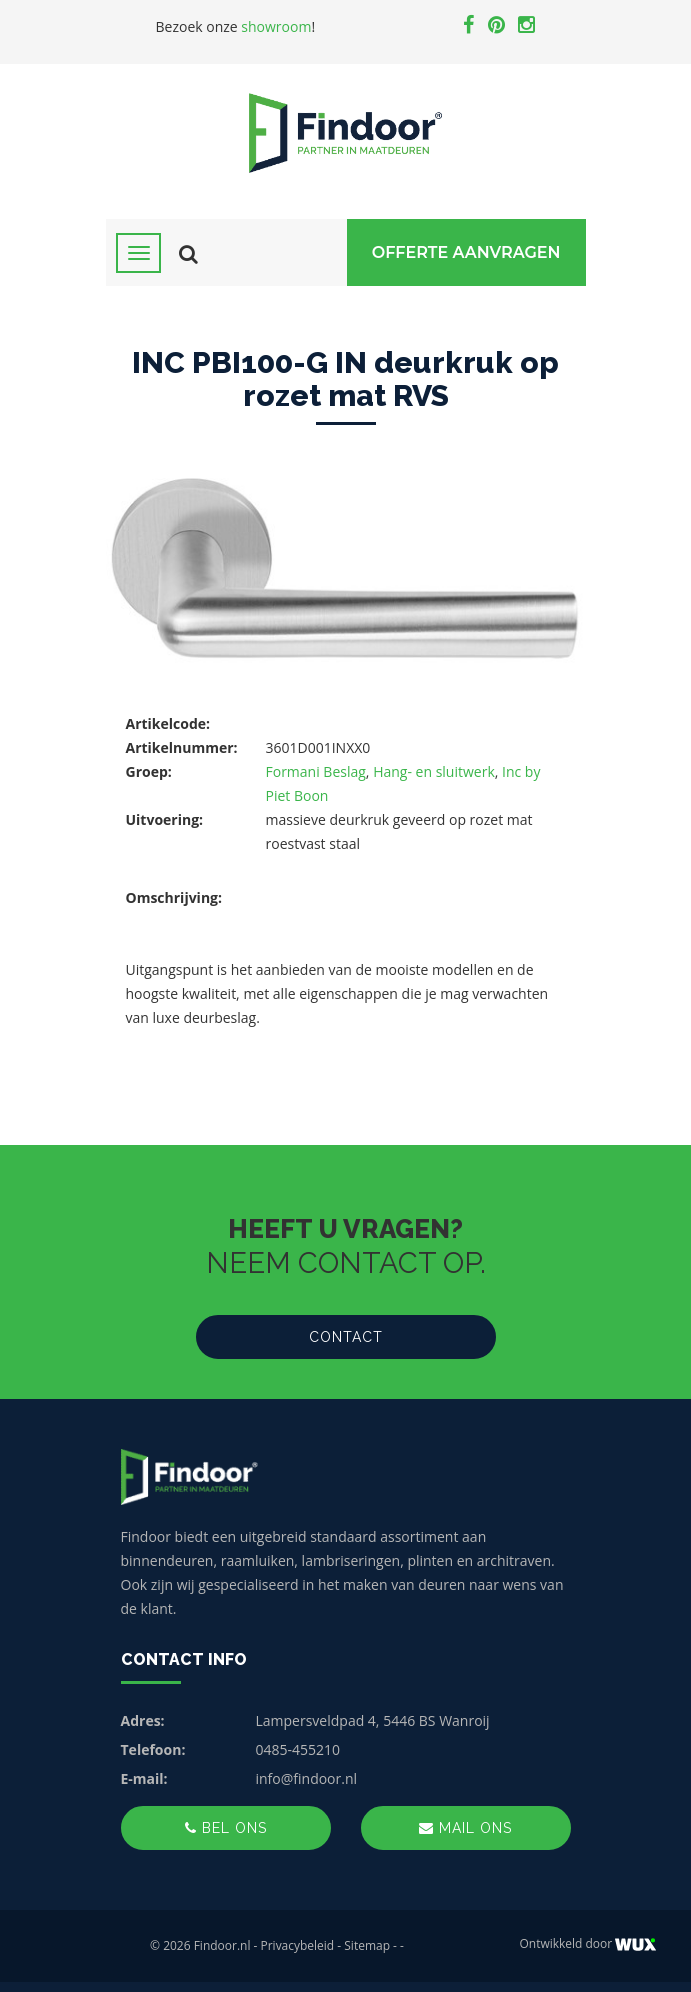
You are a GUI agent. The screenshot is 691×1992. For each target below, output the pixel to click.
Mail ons (465, 1828)
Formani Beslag (316, 771)
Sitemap (367, 1945)
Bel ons (226, 1828)
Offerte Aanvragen (466, 252)
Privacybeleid (298, 1945)
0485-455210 (298, 1749)
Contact (346, 1337)
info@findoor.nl (307, 1778)
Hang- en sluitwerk (434, 771)
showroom (276, 26)
